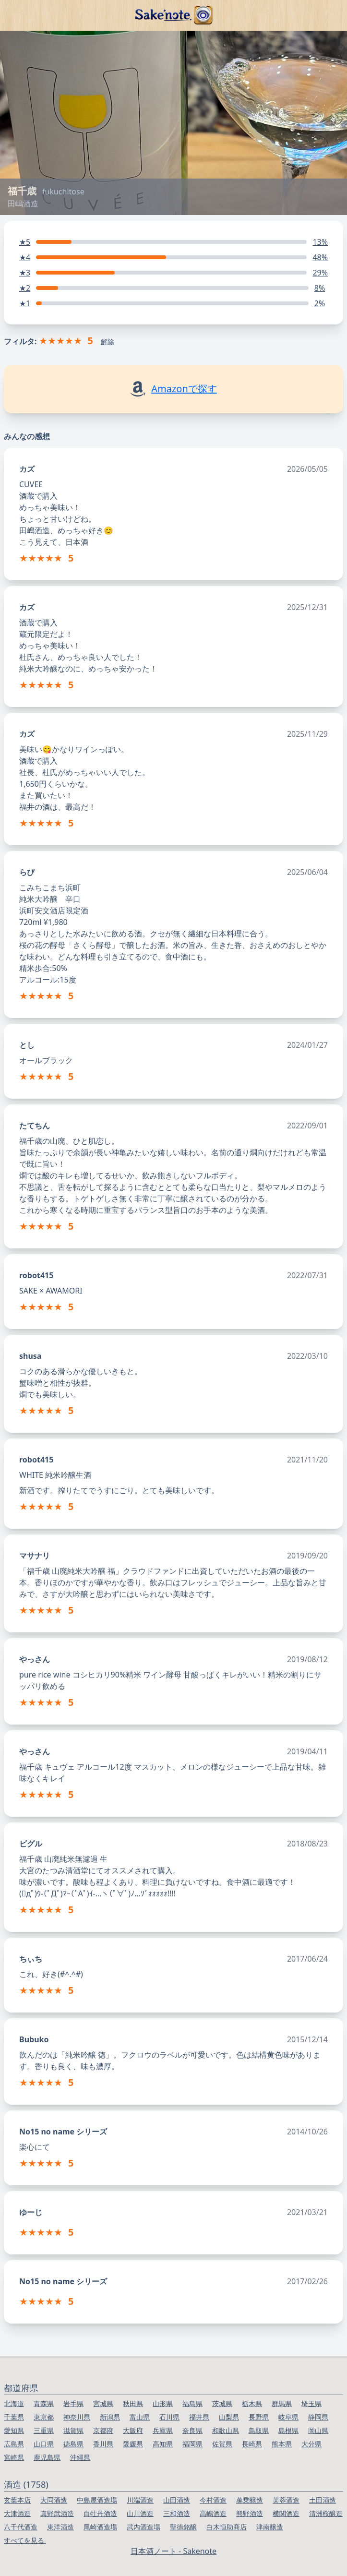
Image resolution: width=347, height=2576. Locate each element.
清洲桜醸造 (326, 2513)
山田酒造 (176, 2499)
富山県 (140, 2416)
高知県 (163, 2443)
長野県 (259, 2416)
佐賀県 (222, 2443)
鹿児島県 (47, 2457)
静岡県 (318, 2416)
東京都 (44, 2416)
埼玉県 (311, 2403)
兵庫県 (163, 2430)
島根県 (288, 2430)
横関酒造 (286, 2513)
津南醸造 (269, 2526)
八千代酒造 (20, 2526)
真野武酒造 (57, 2513)
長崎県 (252, 2443)
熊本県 (282, 2443)
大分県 (311, 2443)
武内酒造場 (143, 2526)
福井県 (199, 2416)
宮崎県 (14, 2457)
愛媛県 (133, 2443)
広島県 (14, 2443)
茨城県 (222, 2403)
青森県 (44, 2403)
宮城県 (103, 2403)
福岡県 (192, 2443)
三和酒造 (176, 2513)
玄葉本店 (17, 2499)
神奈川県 (76, 2416)
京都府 (103, 2430)
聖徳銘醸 (183, 2526)
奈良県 (192, 2430)
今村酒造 (213, 2499)
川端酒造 (140, 2499)
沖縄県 (80, 2457)
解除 (107, 341)
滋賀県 (73, 2430)
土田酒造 (322, 2499)
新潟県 (110, 2416)
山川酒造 (140, 2513)
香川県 (103, 2443)
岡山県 (318, 2430)
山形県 (163, 2403)
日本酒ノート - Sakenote (173, 2551)
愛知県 (14, 2430)
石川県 (169, 2416)
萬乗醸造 (249, 2499)
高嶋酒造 (213, 2513)
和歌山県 (225, 2430)
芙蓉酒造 (286, 2499)
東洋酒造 (60, 2526)
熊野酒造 (249, 2513)
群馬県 (282, 2403)
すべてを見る (25, 2540)
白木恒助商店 (226, 2526)
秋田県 (133, 2403)
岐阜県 (288, 2416)
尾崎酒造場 (100, 2526)
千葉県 (14, 2416)
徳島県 (73, 2443)
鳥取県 (259, 2430)
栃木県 (252, 2403)
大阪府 (133, 2430)
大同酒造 (53, 2499)
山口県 (44, 2443)
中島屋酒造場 (97, 2499)
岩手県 (73, 2403)
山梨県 (229, 2416)
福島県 (192, 2403)
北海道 (14, 2403)
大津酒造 (17, 2513)
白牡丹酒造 (100, 2513)
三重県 (44, 2430)
